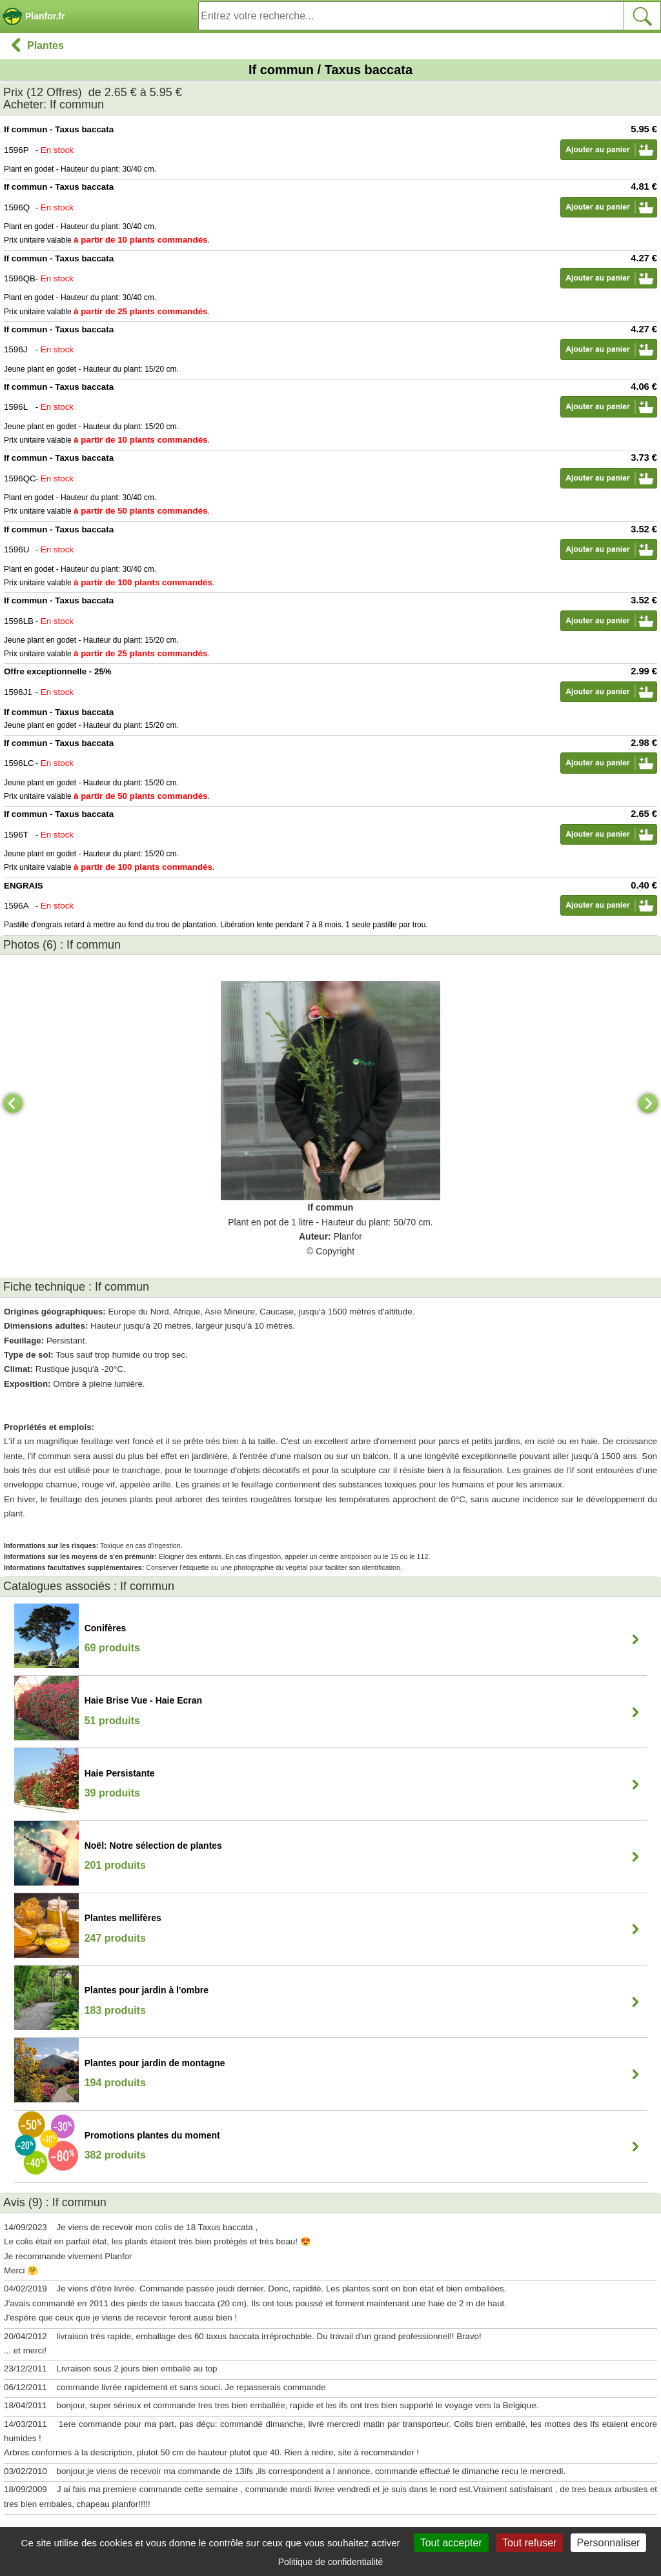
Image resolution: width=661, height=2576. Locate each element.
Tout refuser (529, 2542)
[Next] (648, 1103)
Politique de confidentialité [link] (330, 2562)
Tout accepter (451, 2542)
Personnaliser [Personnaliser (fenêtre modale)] (608, 2542)
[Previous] (13, 1103)
